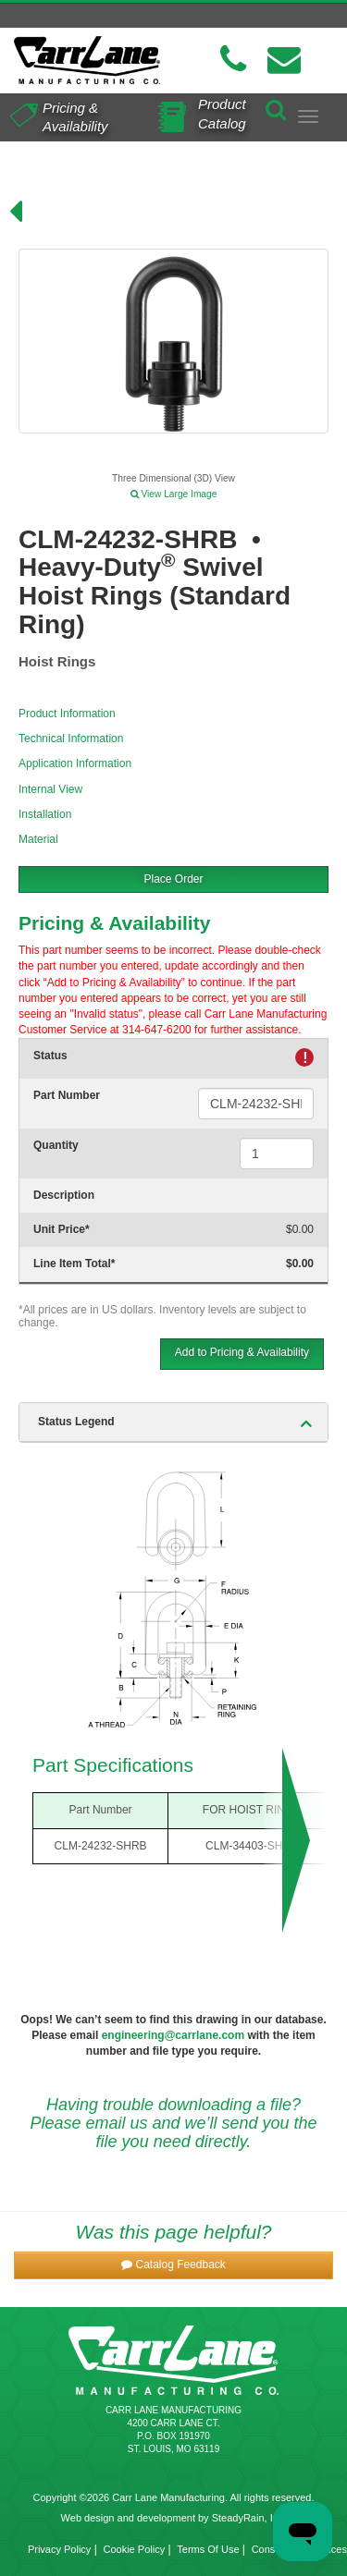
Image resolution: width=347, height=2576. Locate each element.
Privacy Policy (59, 2549)
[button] (173, 2265)
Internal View (50, 789)
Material (38, 839)
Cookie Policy (135, 2549)
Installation (45, 814)
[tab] (173, 1422)
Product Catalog (222, 112)
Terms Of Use (208, 2549)
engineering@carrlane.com (173, 2035)
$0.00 (300, 1229)
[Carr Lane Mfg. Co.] (87, 60)
